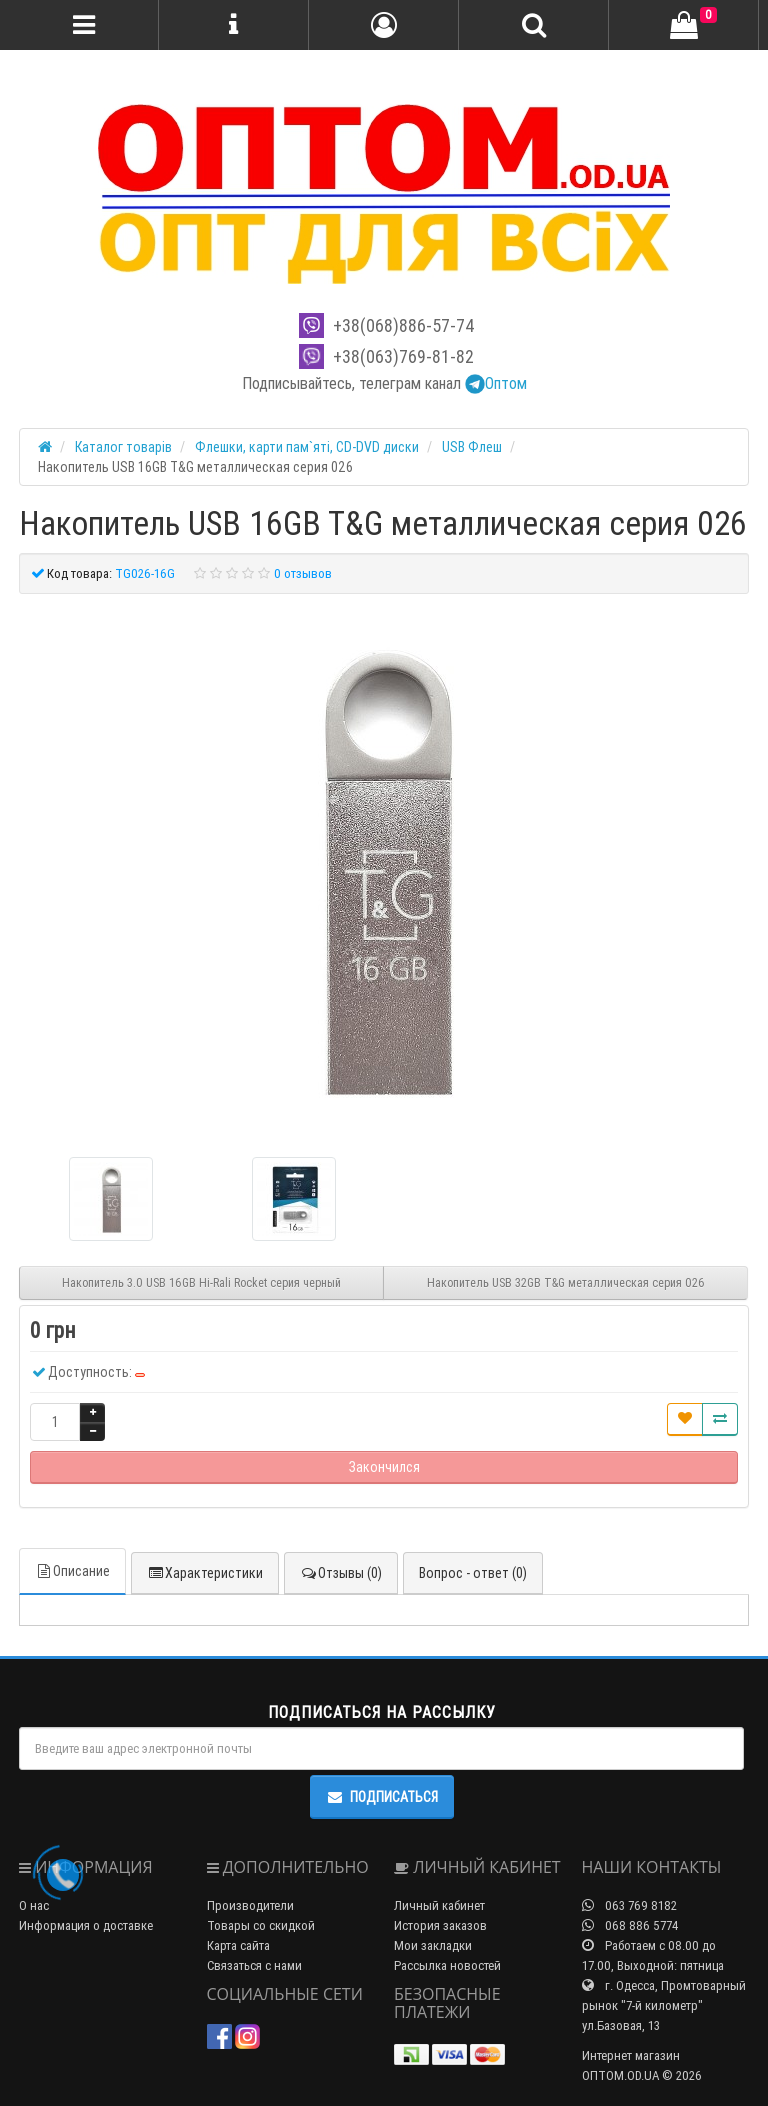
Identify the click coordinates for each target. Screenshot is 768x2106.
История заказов (440, 1925)
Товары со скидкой (261, 1925)
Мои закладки (433, 1945)
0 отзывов (303, 573)
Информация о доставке (86, 1925)
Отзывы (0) (341, 1573)
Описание (72, 1571)
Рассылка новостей (447, 1965)
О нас (34, 1905)
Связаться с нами (254, 1965)
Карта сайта (238, 1945)
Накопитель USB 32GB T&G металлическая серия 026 (566, 1282)
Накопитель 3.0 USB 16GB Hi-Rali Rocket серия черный (201, 1282)
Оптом (496, 383)
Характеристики (205, 1573)
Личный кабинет (439, 1905)
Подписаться (382, 1797)
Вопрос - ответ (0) (473, 1573)
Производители (250, 1905)
